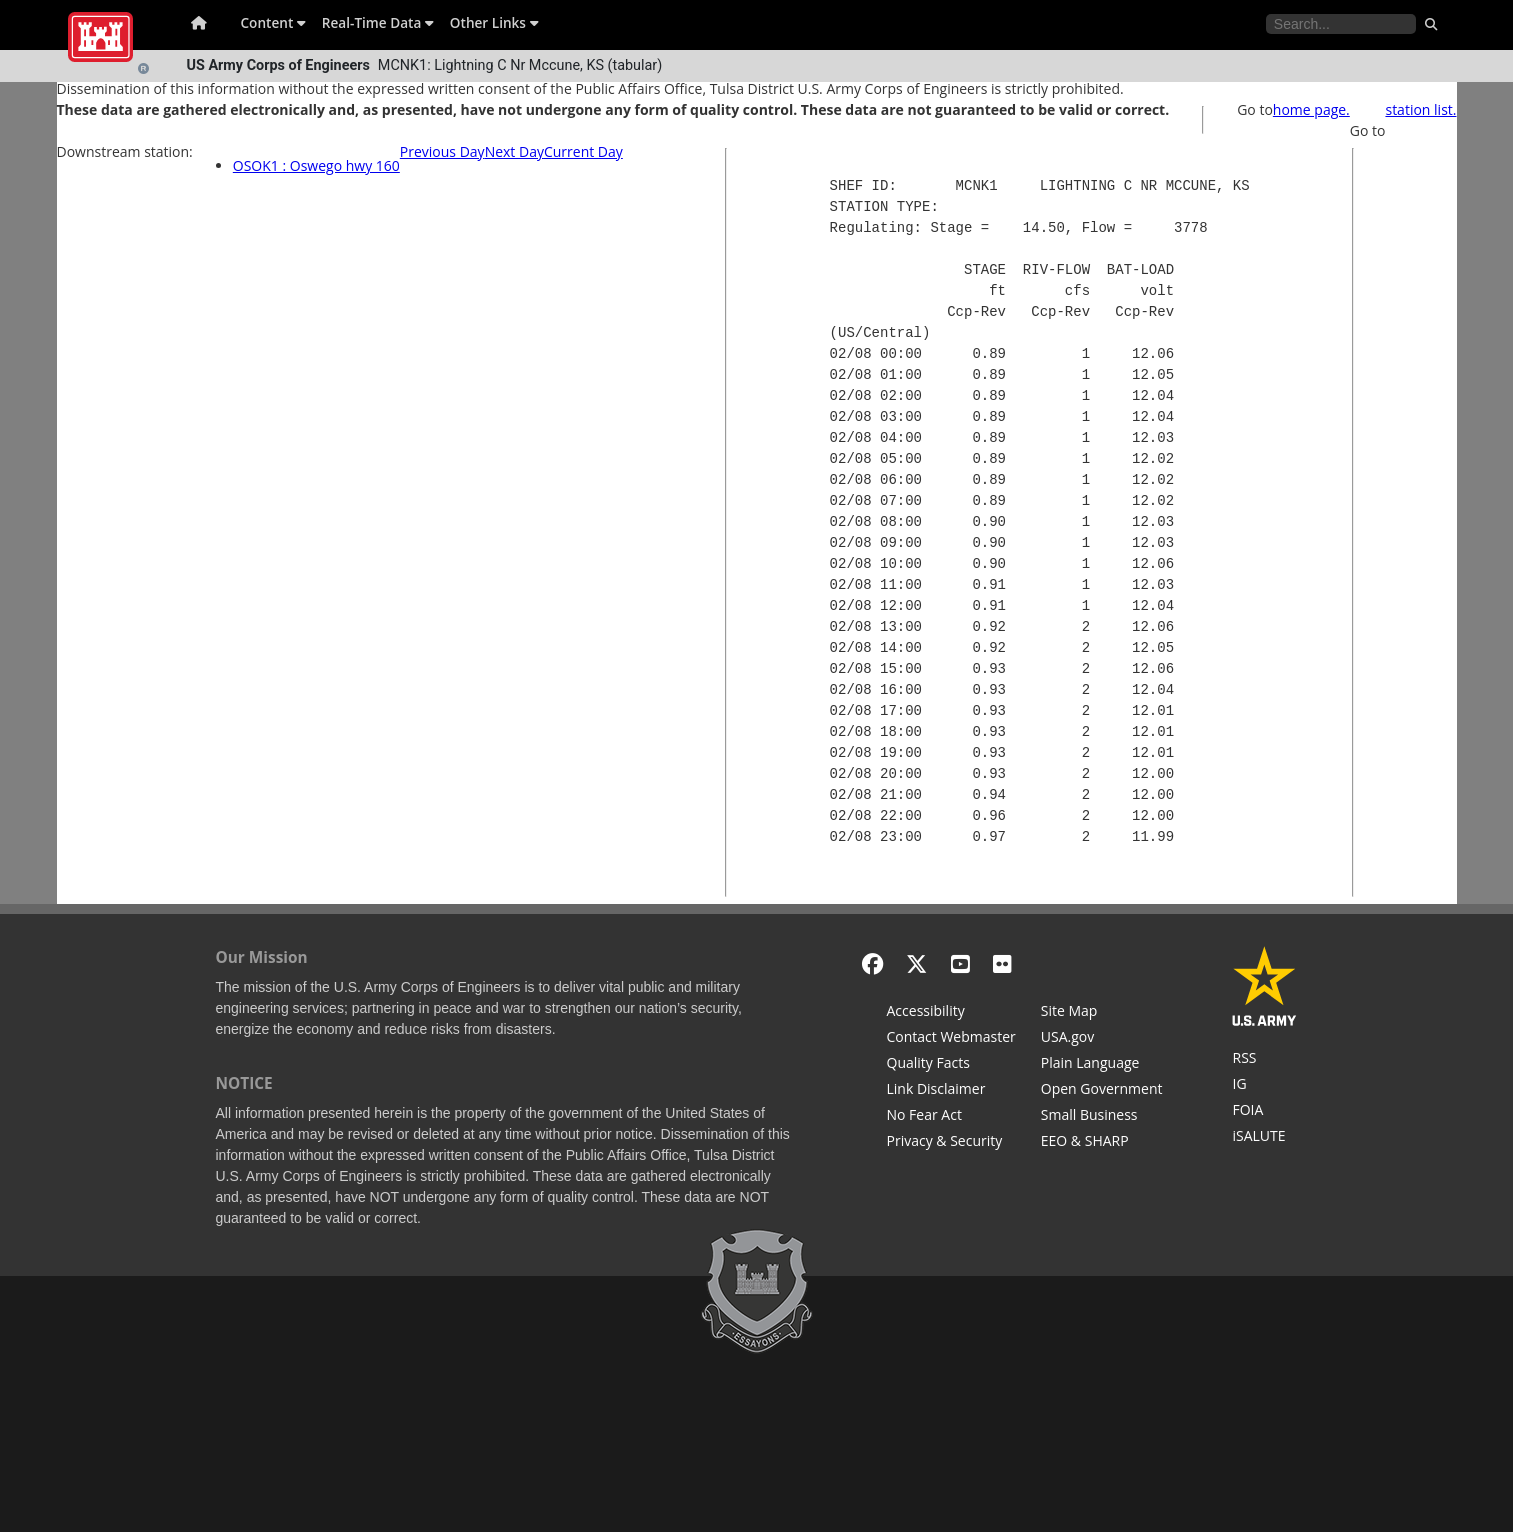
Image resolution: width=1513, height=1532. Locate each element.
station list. (1420, 109)
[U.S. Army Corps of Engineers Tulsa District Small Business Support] (1102, 1117)
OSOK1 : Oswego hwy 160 (316, 165)
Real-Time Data (378, 22)
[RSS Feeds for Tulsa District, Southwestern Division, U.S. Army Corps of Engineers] (1264, 1060)
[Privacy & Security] (951, 1143)
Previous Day (442, 151)
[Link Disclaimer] (951, 1091)
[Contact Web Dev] (951, 1039)
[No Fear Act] (951, 1117)
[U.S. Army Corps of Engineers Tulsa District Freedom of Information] (1264, 1112)
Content (273, 22)
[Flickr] (1002, 963)
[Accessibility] (951, 1013)
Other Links (494, 22)
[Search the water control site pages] (1341, 24)
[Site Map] (1102, 1013)
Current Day (583, 151)
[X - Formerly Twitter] (916, 963)
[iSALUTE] (1264, 1138)
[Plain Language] (1102, 1065)
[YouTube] (960, 963)
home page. (1311, 109)
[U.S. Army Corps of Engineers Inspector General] (1264, 1086)
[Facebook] (872, 963)
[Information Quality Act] (951, 1065)
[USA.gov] (1102, 1039)
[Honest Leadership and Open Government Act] (1102, 1091)
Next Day (514, 151)
